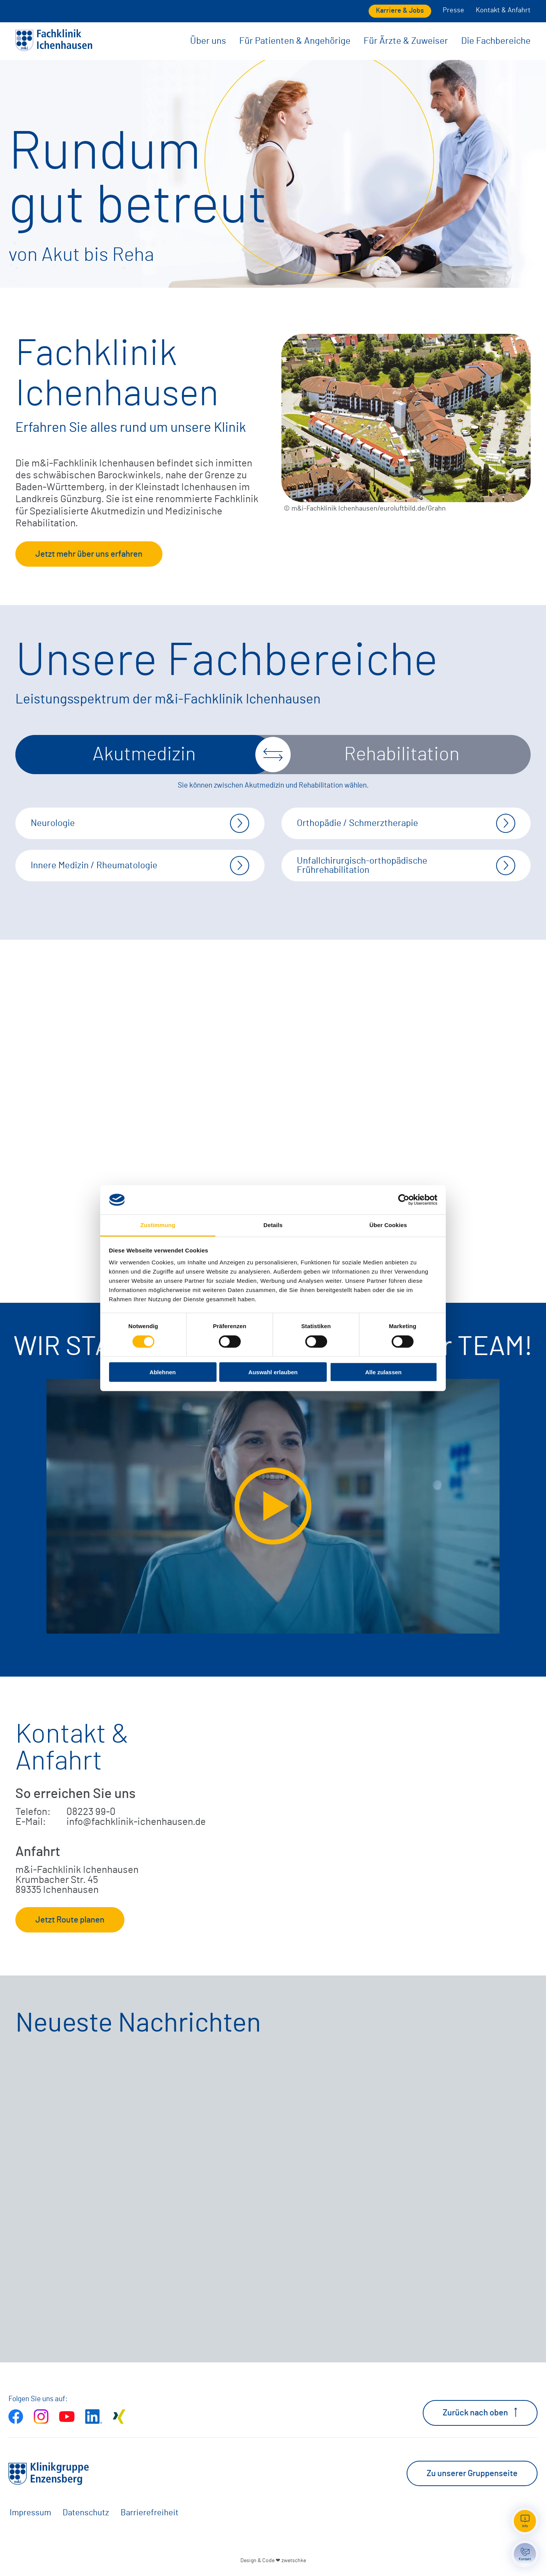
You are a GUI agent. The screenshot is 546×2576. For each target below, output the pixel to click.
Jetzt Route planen (69, 1920)
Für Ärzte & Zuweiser (406, 41)
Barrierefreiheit (150, 2512)
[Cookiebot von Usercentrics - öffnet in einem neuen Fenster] (403, 1200)
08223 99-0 (91, 1812)
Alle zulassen (383, 1372)
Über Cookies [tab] (388, 1225)
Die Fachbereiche (496, 41)
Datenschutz (86, 2512)
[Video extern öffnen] (273, 1506)
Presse (453, 10)
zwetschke (293, 2560)
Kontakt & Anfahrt (503, 10)
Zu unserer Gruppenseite (472, 2473)
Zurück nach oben (480, 2412)
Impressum (30, 2512)
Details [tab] (273, 1225)
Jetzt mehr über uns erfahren (88, 554)
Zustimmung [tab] (158, 1225)
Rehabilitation (402, 754)
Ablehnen (162, 1372)
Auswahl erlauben (273, 1372)
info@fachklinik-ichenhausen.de (136, 1822)
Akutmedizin (144, 754)
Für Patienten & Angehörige (295, 41)
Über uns (208, 41)
